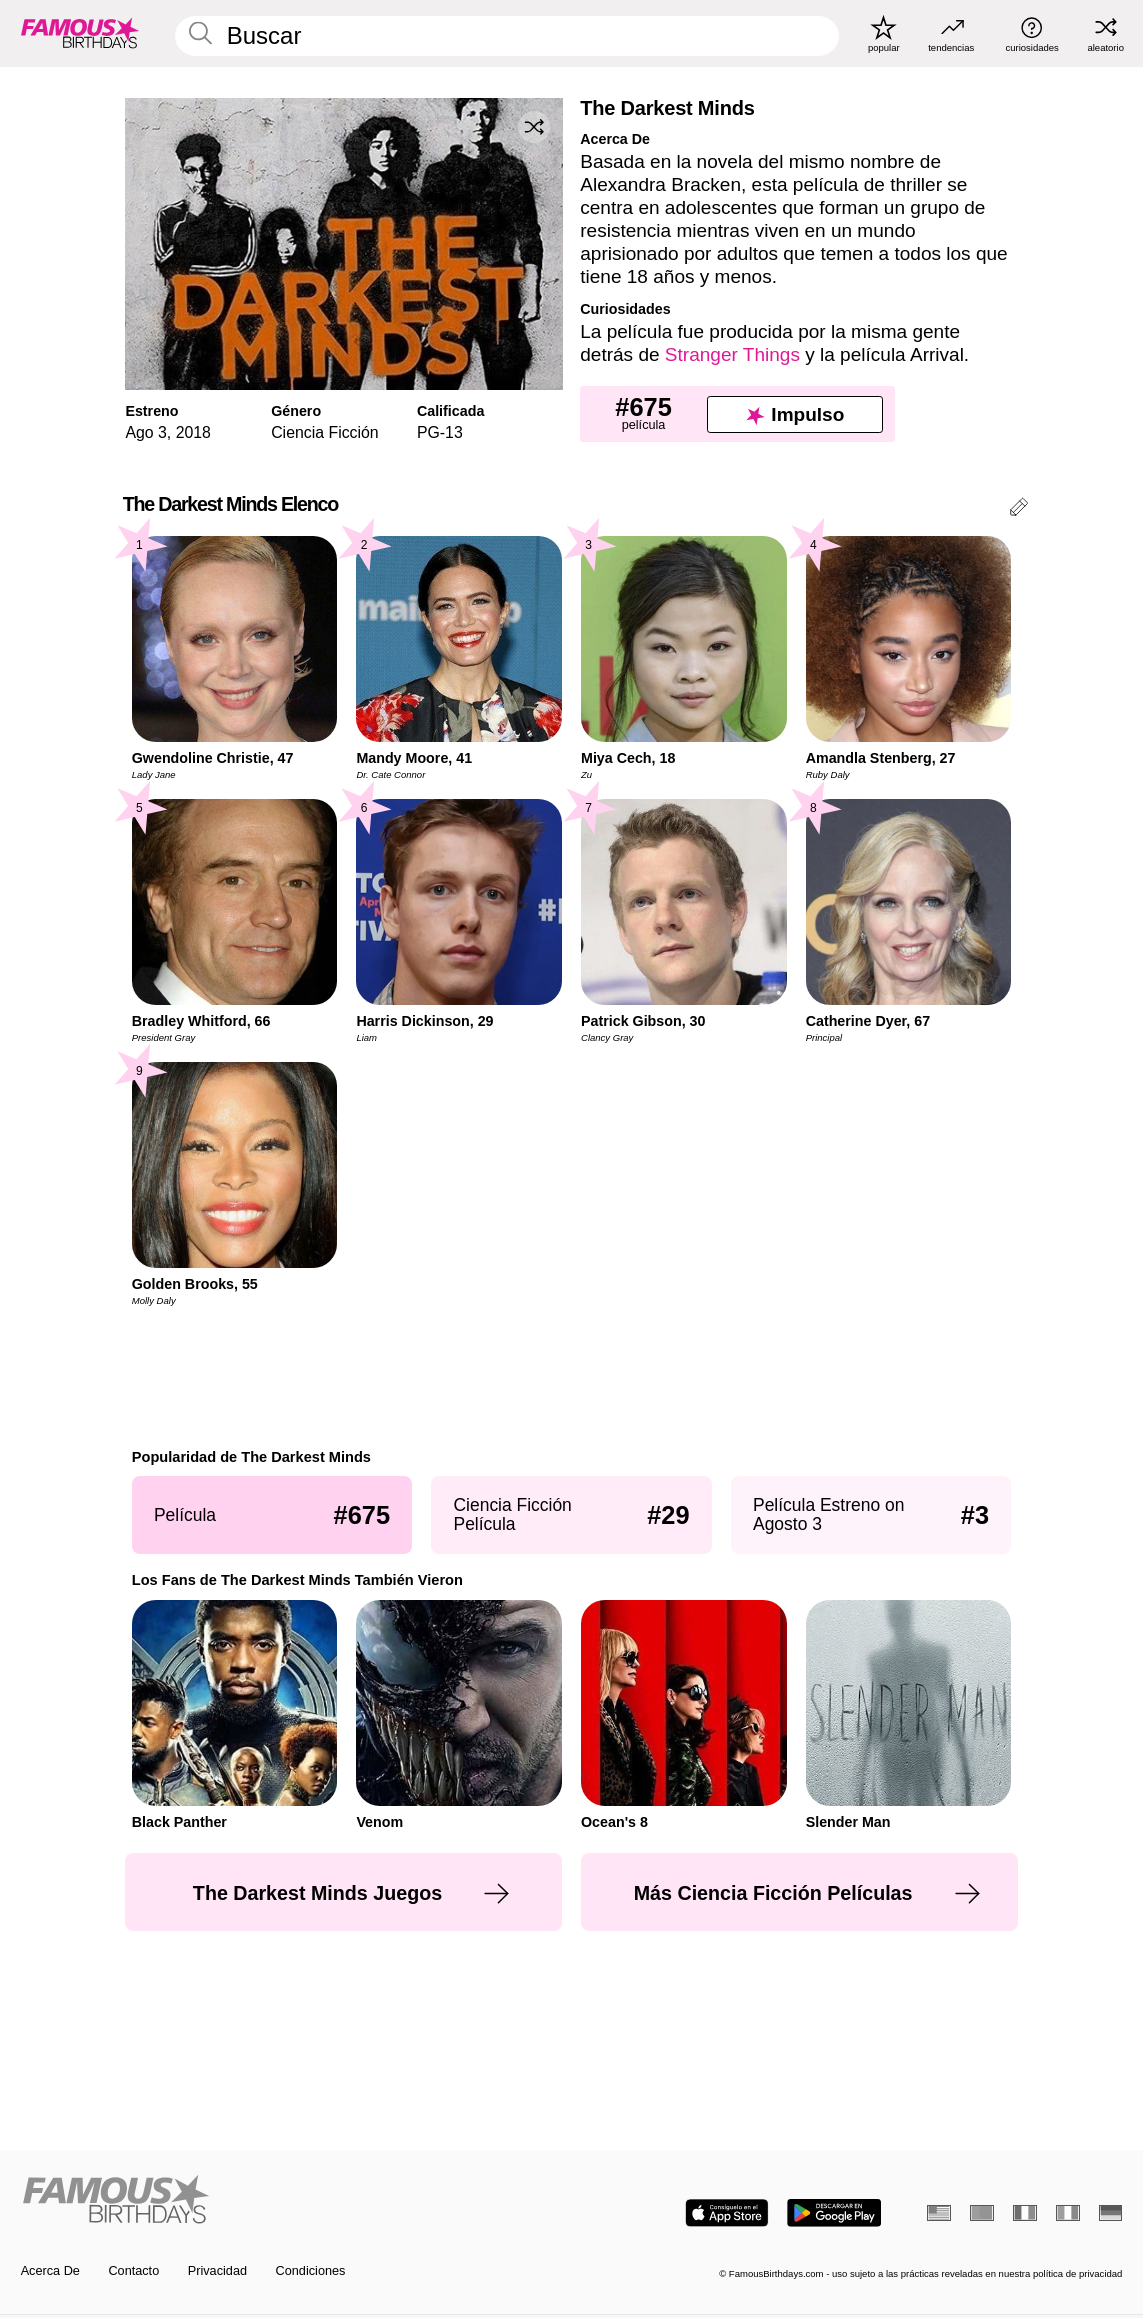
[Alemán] (1111, 2213)
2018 (193, 432)
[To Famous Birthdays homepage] (80, 33)
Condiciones (311, 2271)
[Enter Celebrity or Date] (507, 36)
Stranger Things (732, 354)
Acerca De (50, 2271)
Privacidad (217, 2271)
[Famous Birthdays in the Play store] (834, 2213)
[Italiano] (1068, 2213)
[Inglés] (939, 2213)
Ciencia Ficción (325, 432)
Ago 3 (145, 432)
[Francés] (1025, 2213)
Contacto (133, 2271)
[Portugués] (982, 2213)
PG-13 (440, 432)
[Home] (291, 2200)
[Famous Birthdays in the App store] (727, 2213)
